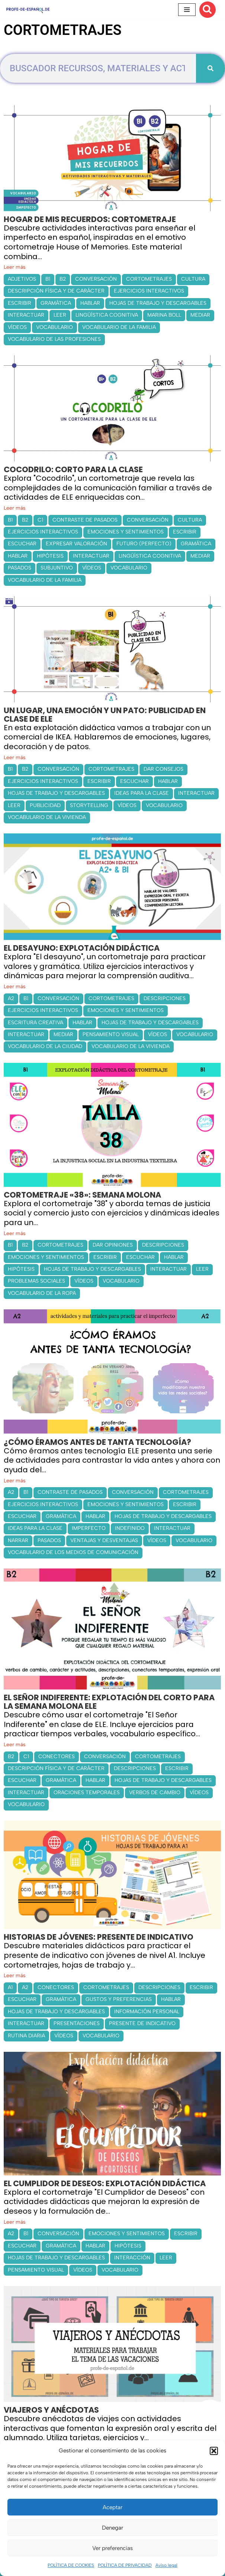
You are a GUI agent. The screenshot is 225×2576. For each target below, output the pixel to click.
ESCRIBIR (19, 303)
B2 (63, 279)
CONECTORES (56, 1756)
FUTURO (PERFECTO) (143, 544)
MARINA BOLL (164, 315)
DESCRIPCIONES (165, 998)
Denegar (112, 2527)
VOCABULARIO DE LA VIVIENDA (47, 817)
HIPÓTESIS (50, 556)
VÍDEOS (17, 327)
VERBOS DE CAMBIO (154, 1792)
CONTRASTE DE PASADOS (85, 520)
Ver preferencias (112, 2548)
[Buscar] (207, 9)
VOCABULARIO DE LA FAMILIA (119, 327)
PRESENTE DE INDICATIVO (142, 2023)
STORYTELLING (89, 805)
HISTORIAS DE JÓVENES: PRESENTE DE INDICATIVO (98, 1937)
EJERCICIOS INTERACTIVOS (149, 291)
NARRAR (18, 1540)
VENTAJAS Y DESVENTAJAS (104, 1540)
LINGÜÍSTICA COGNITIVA (106, 315)
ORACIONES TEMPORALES (87, 1792)
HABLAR (90, 303)
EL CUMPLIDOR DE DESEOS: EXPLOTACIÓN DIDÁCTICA (105, 2183)
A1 (10, 1987)
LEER (60, 315)
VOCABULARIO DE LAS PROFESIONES (54, 339)
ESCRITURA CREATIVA (35, 1022)
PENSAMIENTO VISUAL (111, 1034)
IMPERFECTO (89, 1528)
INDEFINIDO (130, 1528)
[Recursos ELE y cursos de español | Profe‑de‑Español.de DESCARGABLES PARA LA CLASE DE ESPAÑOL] (28, 9)
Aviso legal (166, 2565)
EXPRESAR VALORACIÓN (76, 544)
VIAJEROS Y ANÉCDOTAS (51, 2410)
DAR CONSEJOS (163, 769)
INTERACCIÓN (132, 2258)
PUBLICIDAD (45, 805)
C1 (40, 520)
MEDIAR (200, 315)
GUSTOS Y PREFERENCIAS (119, 1999)
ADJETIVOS (22, 279)
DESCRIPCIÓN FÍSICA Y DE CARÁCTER (56, 291)
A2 (11, 998)
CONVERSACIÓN (96, 279)
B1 (47, 279)
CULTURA (193, 279)
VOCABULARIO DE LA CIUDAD (45, 1046)
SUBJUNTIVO (57, 568)
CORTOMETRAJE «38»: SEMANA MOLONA (82, 1195)
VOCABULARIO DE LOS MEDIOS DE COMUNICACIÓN (73, 1552)
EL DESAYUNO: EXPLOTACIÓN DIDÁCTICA (82, 948)
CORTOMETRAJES (149, 279)
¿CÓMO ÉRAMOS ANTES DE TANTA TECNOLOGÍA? (97, 1442)
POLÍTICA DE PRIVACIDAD (125, 2565)
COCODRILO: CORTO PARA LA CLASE (73, 469)
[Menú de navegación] (187, 9)
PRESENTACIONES (77, 2023)
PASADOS (19, 568)
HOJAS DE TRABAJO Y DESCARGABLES (157, 303)
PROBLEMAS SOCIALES (36, 1281)
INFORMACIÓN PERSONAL (146, 2011)
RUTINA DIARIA (26, 2036)
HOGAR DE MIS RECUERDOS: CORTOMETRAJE (90, 219)
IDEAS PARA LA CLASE (141, 793)
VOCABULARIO (54, 327)
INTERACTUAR (26, 315)
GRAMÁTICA (56, 303)
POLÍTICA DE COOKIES (71, 2565)
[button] (214, 2451)
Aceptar (112, 2507)
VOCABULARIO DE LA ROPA (42, 1293)
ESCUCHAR (22, 544)
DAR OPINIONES (113, 1245)
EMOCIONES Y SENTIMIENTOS (125, 532)
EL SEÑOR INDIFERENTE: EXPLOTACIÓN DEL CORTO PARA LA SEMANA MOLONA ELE (109, 1701)
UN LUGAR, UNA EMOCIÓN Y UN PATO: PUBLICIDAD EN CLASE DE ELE (105, 714)
